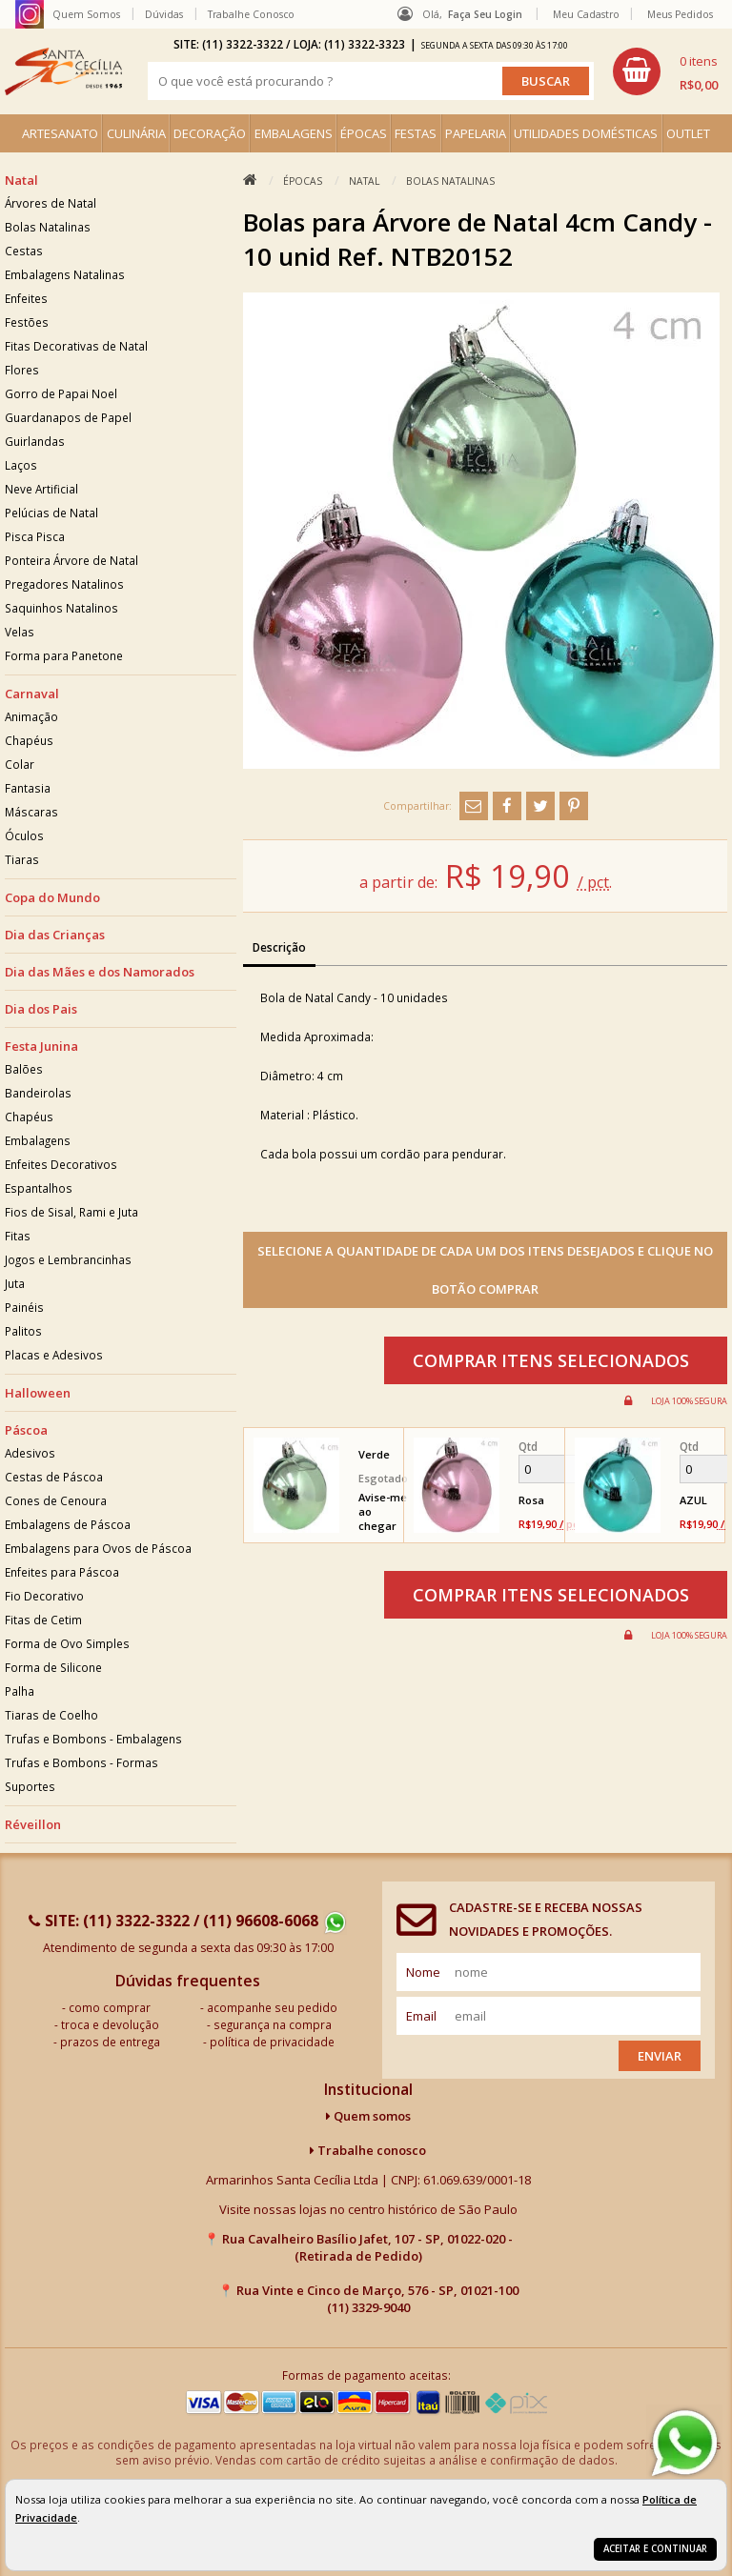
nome (423, 1972)
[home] (63, 71)
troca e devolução (110, 2024)
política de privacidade (272, 2041)
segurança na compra (273, 2024)
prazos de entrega (110, 2041)
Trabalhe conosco (368, 2150)
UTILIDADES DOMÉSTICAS (586, 133)
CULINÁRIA (136, 133)
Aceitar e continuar (655, 2549)
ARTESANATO (60, 133)
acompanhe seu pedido (272, 2007)
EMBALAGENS (293, 133)
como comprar (110, 2007)
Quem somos (368, 2115)
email (421, 2015)
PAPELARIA (475, 133)
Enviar (659, 2055)
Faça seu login (485, 14)
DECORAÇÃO (209, 133)
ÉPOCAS (363, 133)
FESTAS (416, 133)
